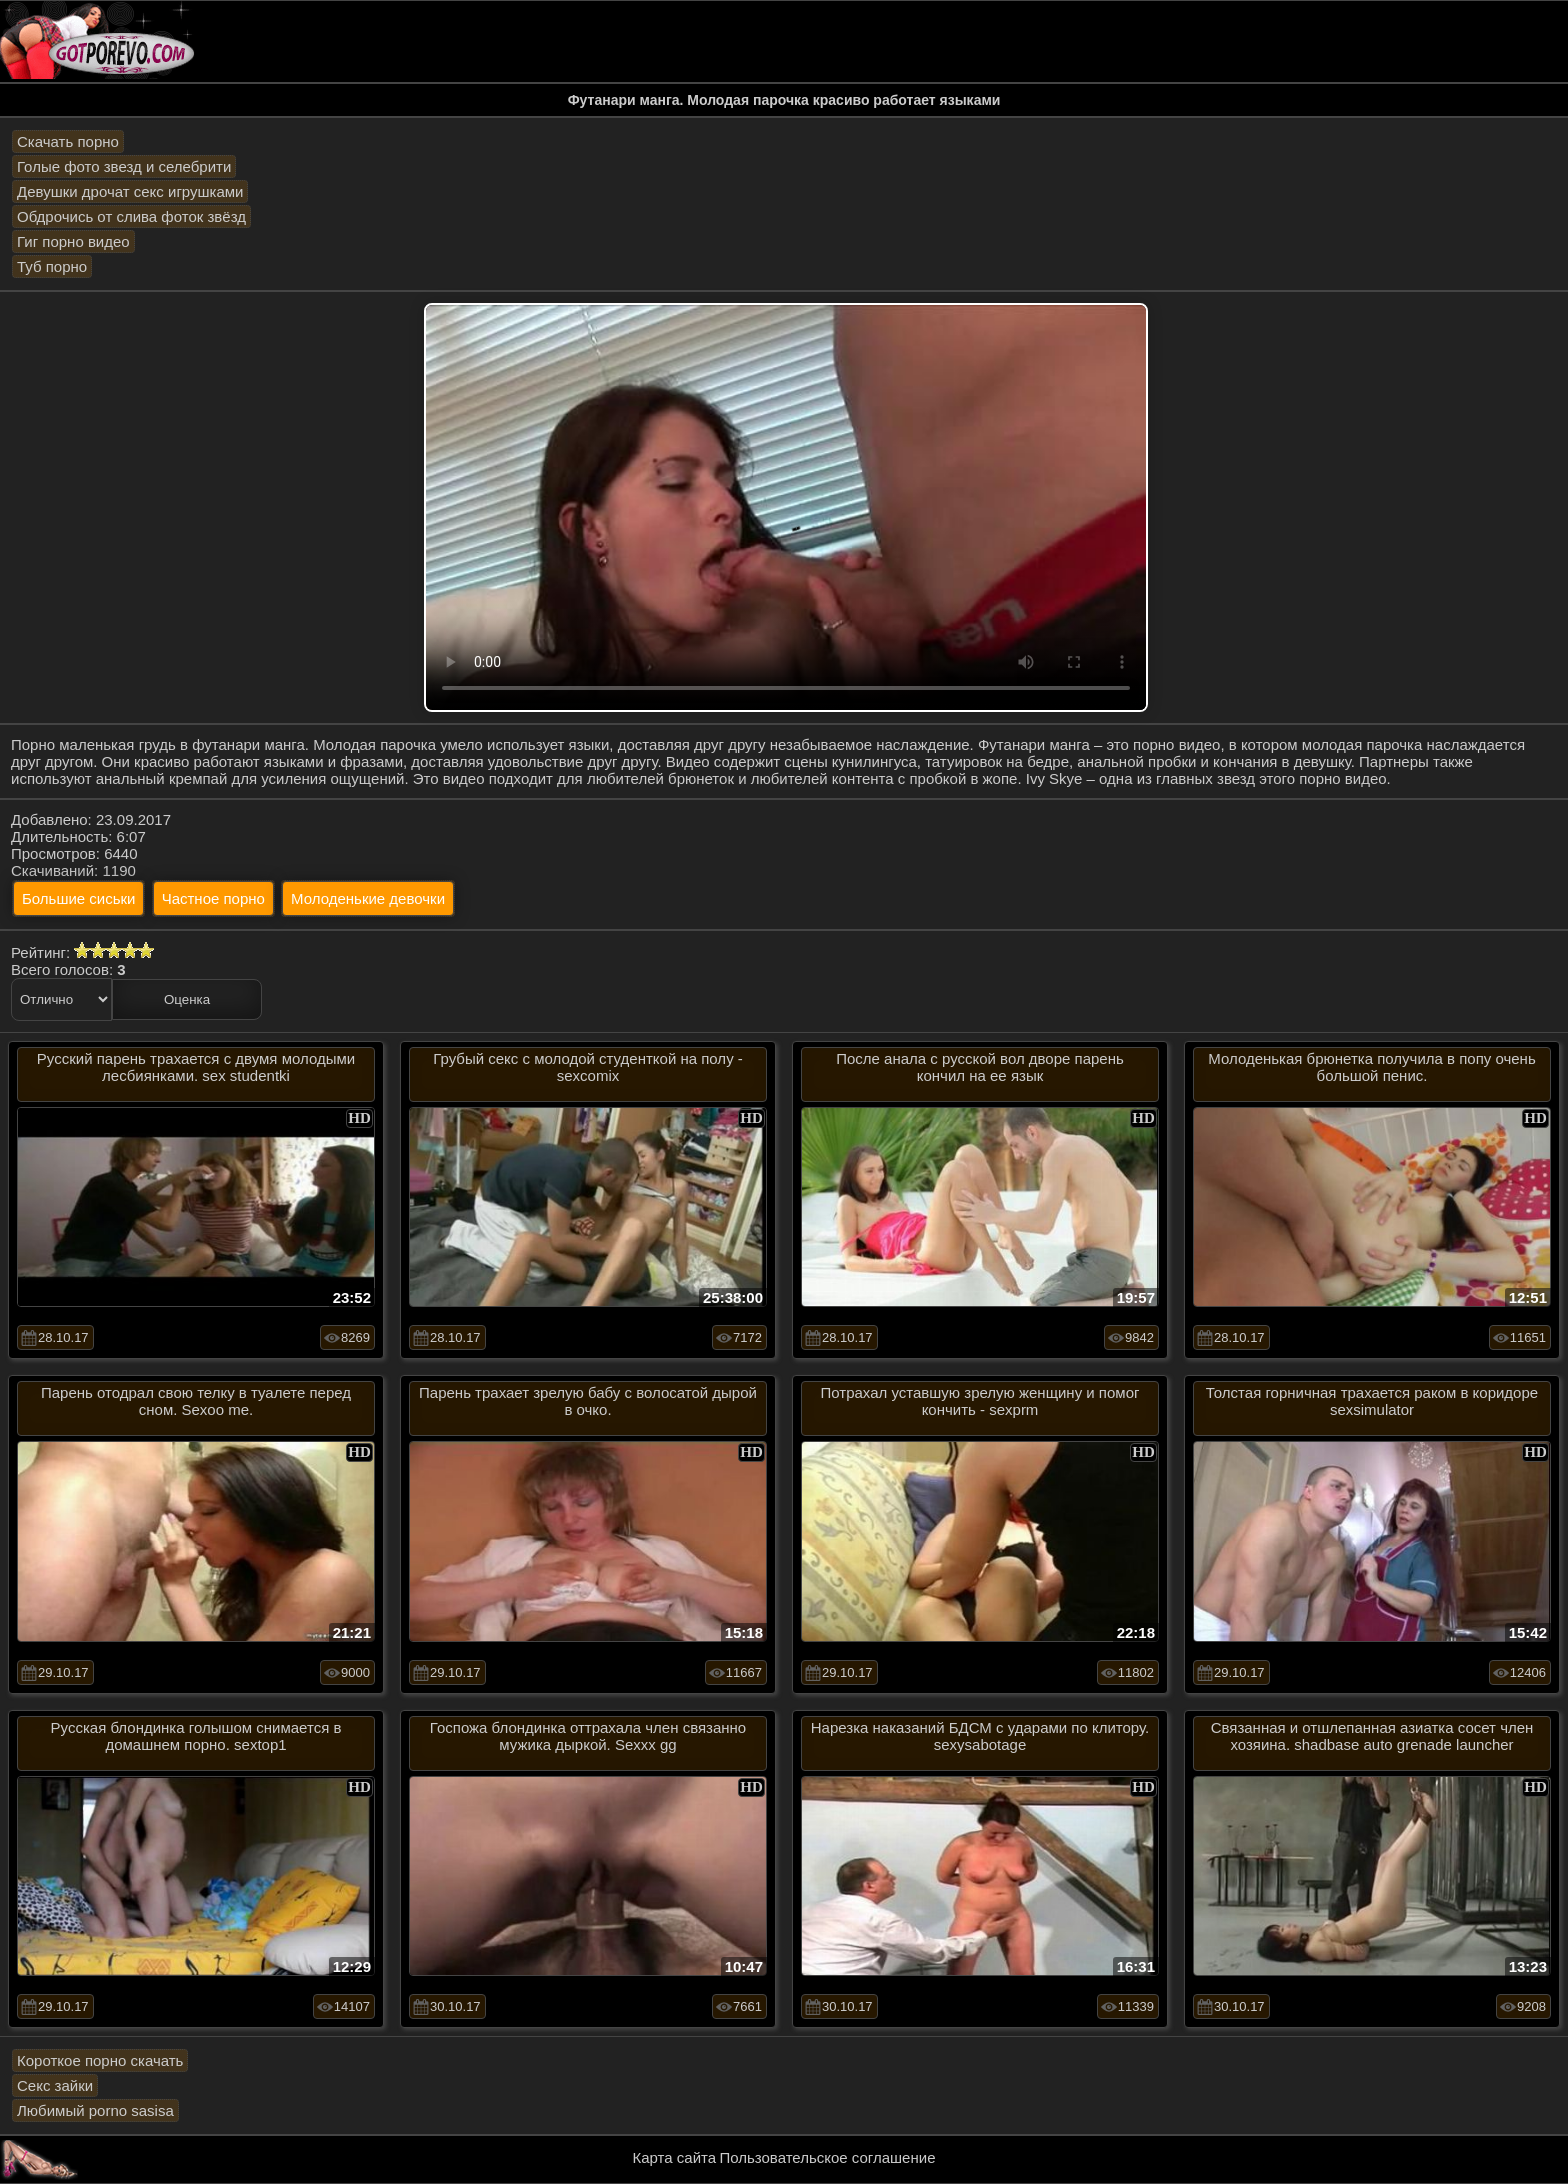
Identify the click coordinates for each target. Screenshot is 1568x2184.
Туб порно (52, 266)
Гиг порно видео (73, 241)
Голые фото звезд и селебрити (124, 166)
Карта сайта (675, 2157)
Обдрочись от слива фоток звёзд (131, 216)
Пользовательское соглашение (827, 2157)
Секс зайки (55, 2085)
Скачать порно (68, 141)
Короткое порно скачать (100, 2060)
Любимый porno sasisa (95, 2110)
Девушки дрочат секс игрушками (130, 191)
